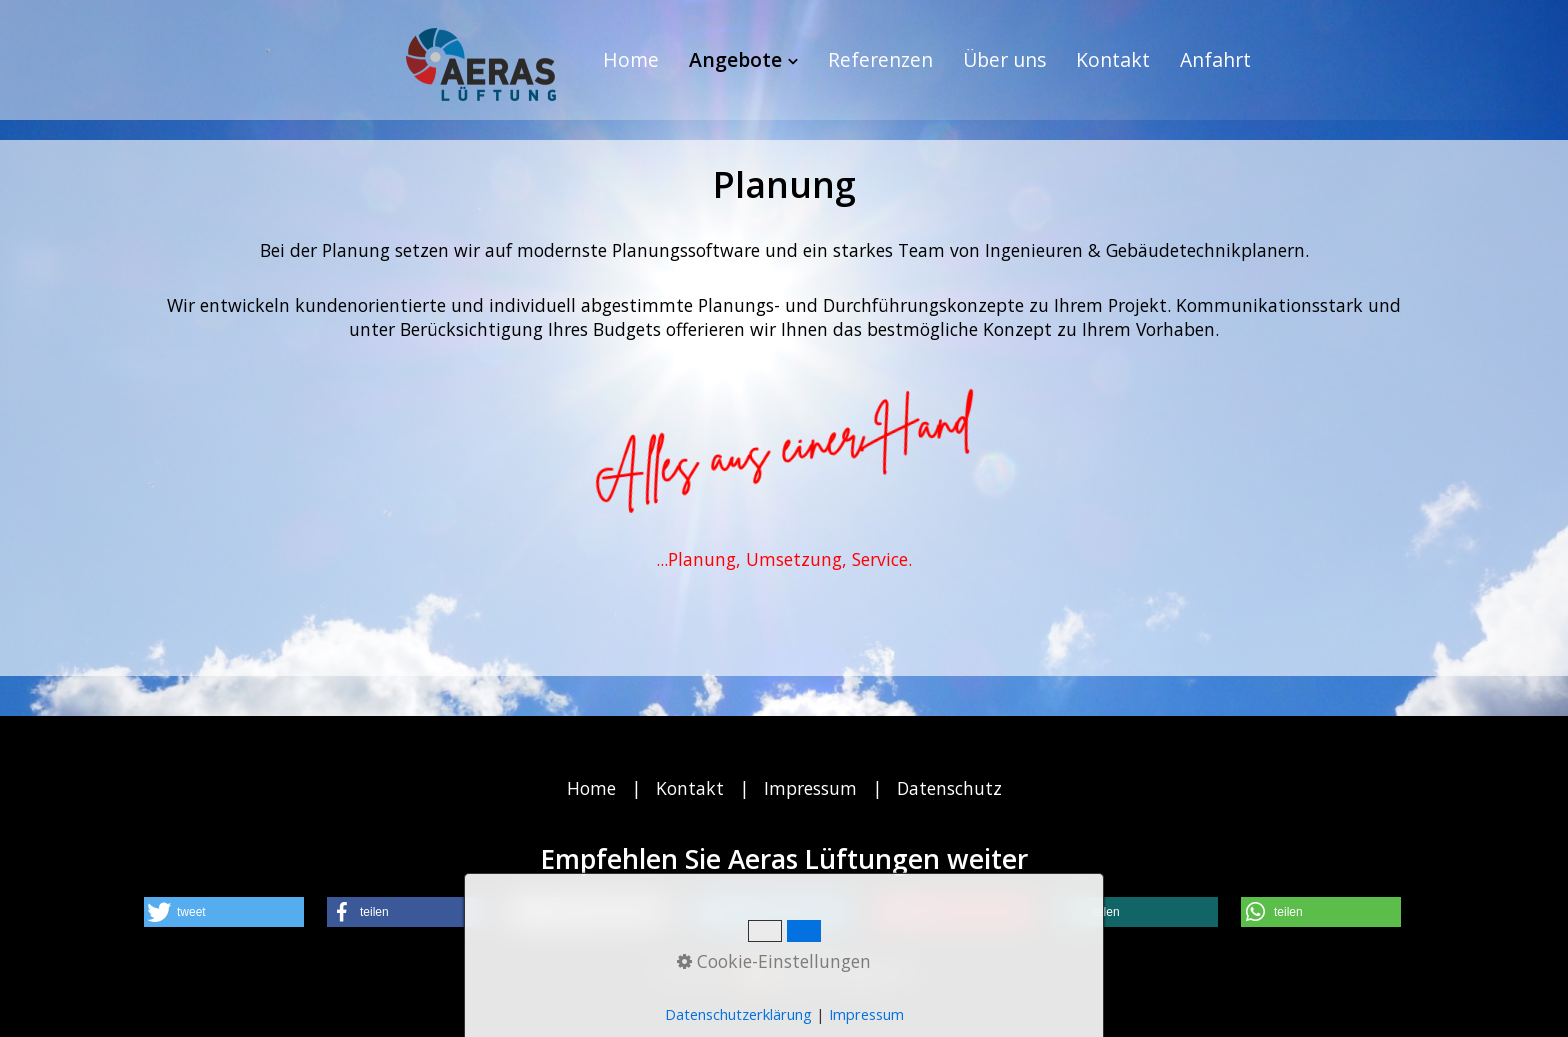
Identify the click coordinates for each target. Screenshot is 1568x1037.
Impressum (810, 788)
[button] (224, 912)
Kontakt (1113, 59)
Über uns (1004, 59)
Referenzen (880, 59)
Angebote (743, 59)
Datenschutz (949, 788)
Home (631, 59)
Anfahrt (1215, 59)
